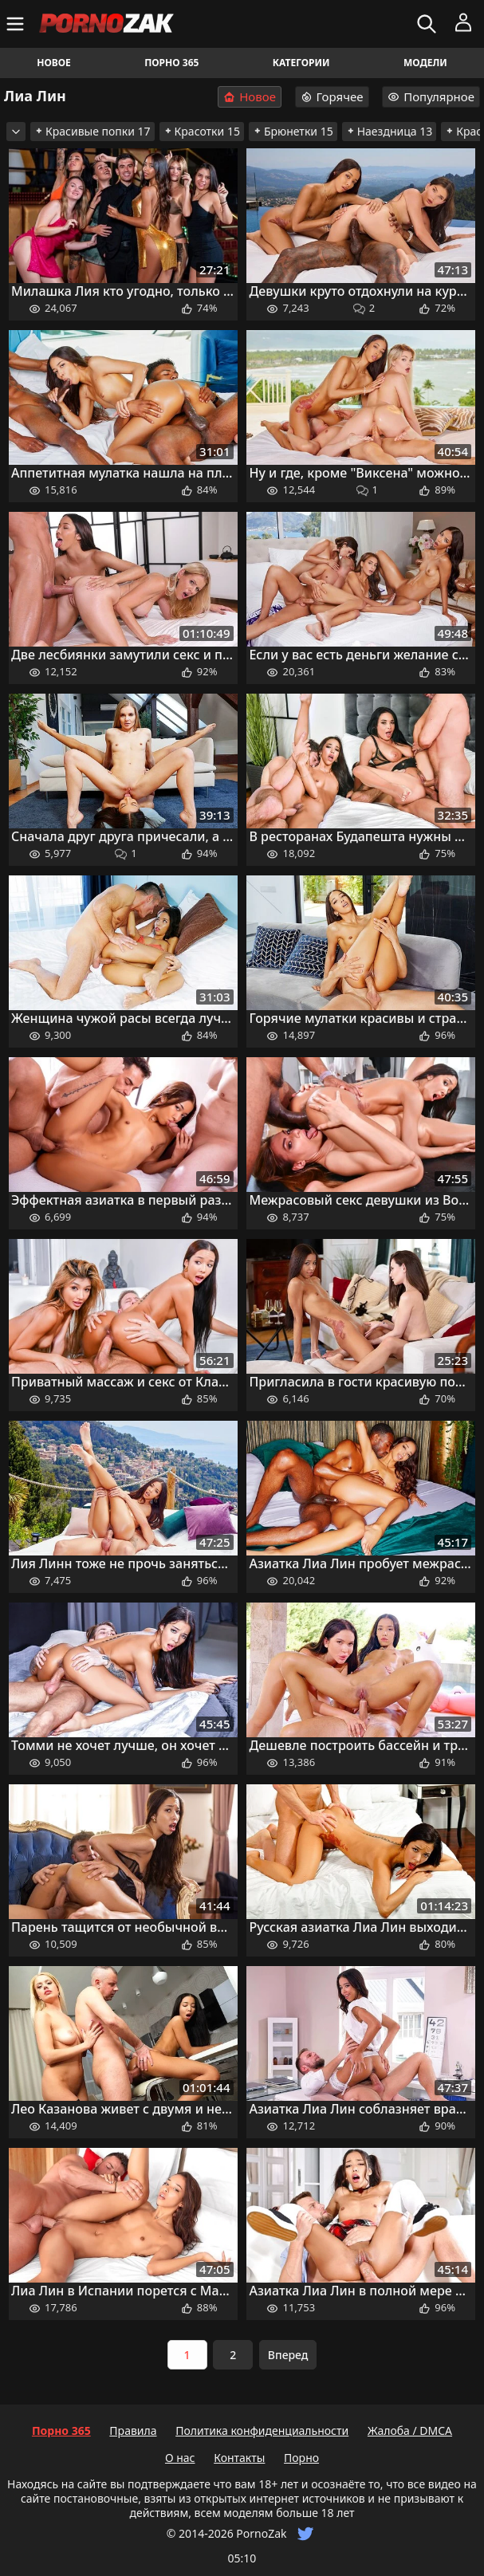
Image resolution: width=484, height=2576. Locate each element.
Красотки (201, 131)
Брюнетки (293, 131)
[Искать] (428, 24)
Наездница (389, 131)
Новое (54, 62)
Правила (132, 2430)
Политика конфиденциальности (261, 2430)
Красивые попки (92, 131)
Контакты (239, 2457)
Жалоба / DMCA (410, 2430)
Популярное (431, 96)
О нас (180, 2457)
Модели (425, 62)
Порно (301, 2457)
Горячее (332, 96)
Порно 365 (171, 62)
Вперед (288, 2354)
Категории (301, 62)
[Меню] (17, 24)
